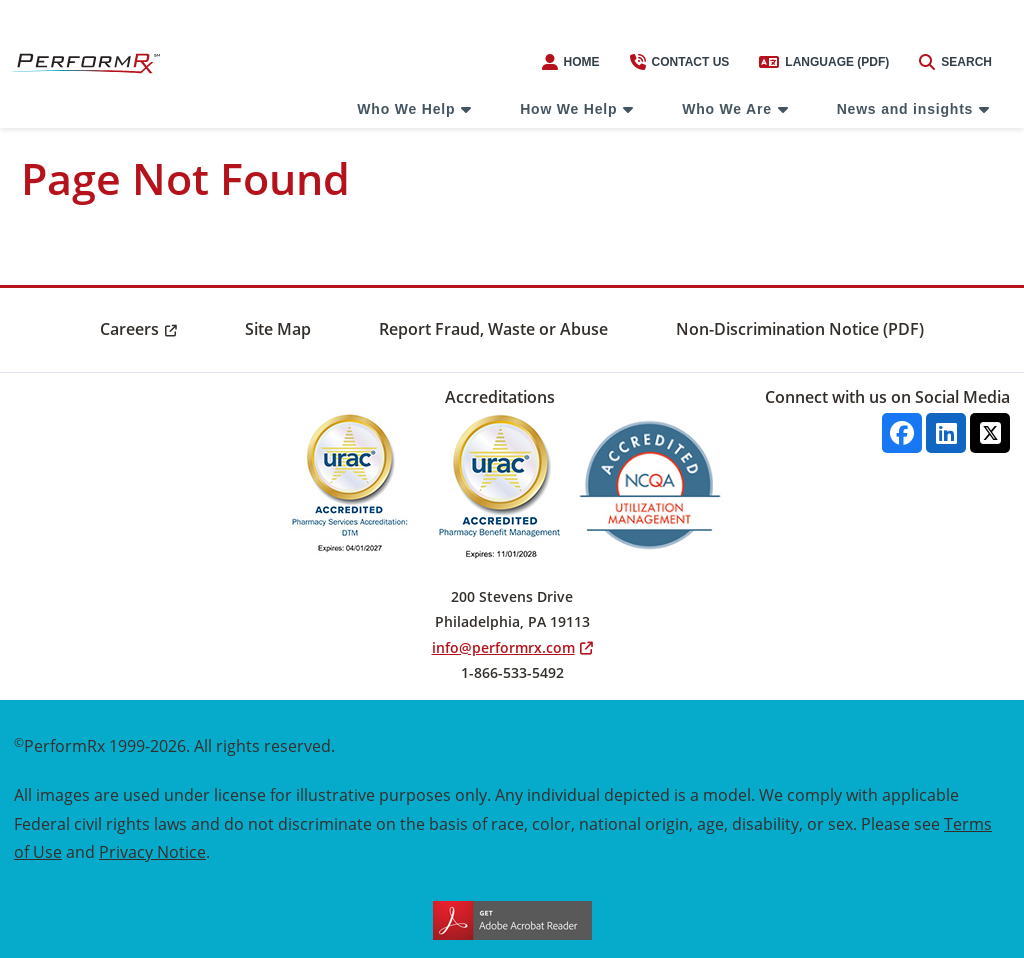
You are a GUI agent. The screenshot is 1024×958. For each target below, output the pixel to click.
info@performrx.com (503, 647)
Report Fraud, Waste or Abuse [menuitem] (493, 329)
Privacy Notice (152, 851)
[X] (990, 433)
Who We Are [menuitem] (727, 109)
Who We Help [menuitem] (406, 109)
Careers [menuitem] (129, 329)
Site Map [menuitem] (278, 329)
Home (571, 62)
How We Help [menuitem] (568, 109)
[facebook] (902, 433)
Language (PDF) (824, 62)
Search (955, 62)
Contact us (680, 62)
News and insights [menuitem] (905, 109)
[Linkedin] (946, 433)
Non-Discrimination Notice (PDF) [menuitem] (800, 329)
